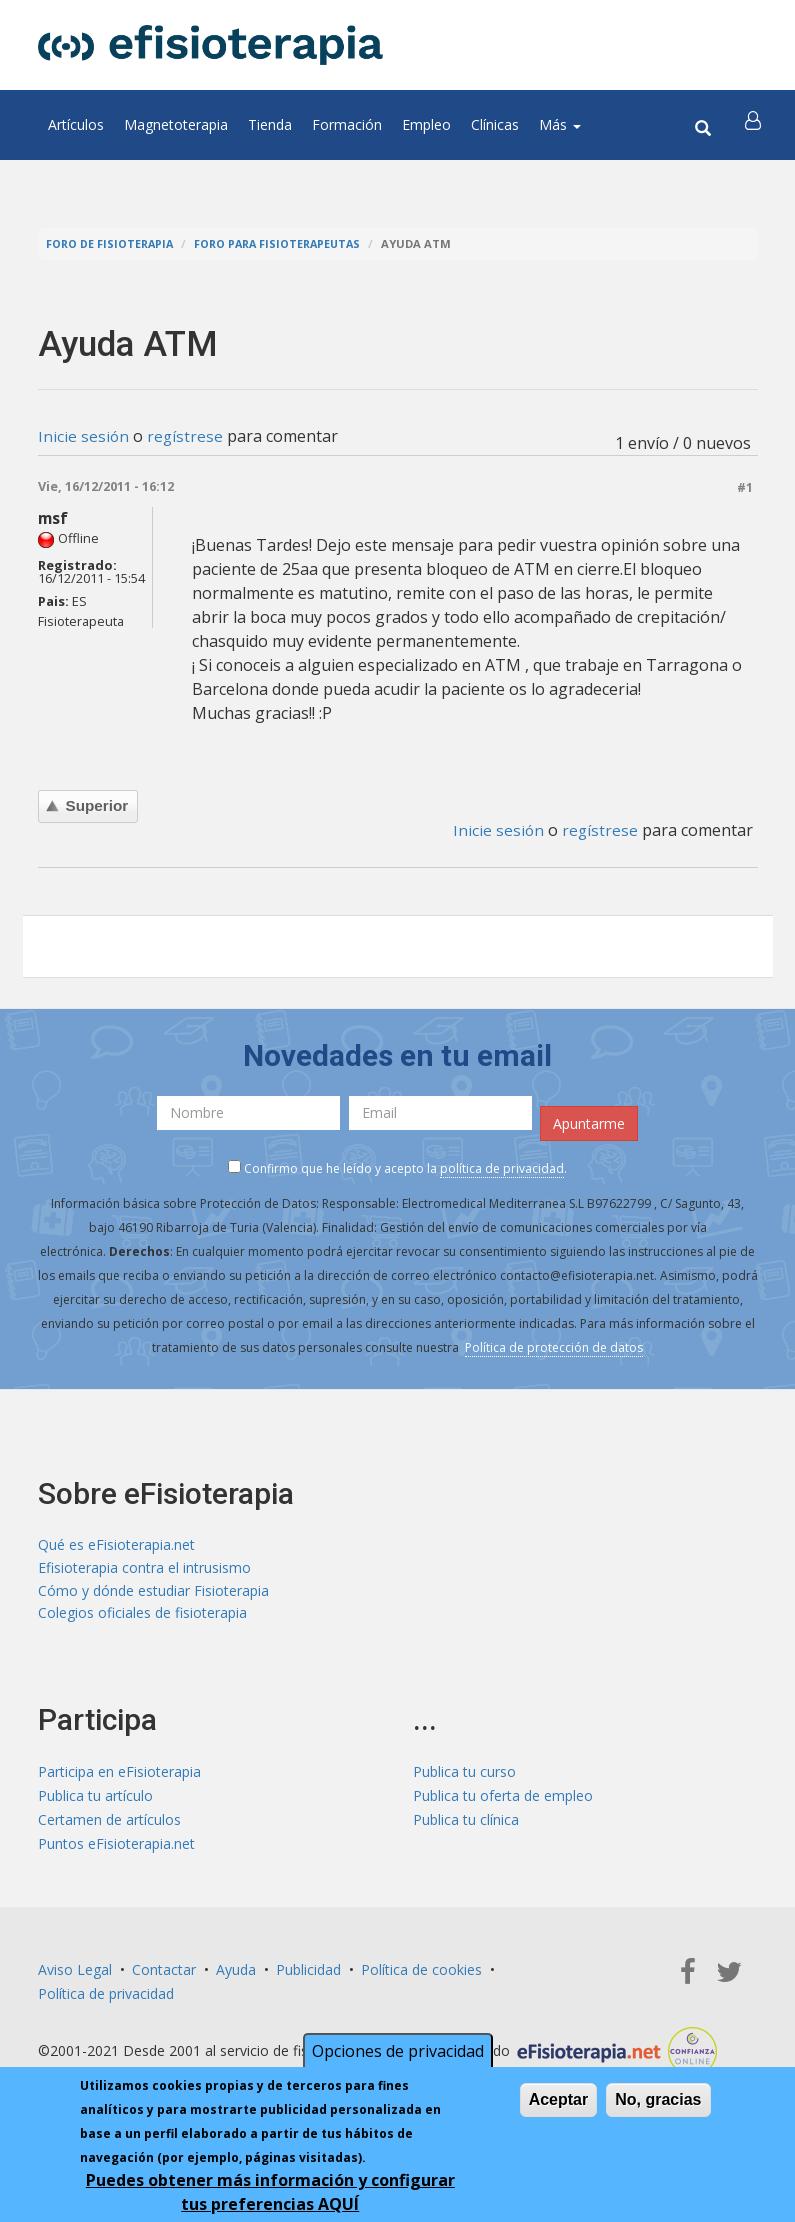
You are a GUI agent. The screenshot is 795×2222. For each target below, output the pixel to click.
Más (560, 124)
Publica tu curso (464, 1774)
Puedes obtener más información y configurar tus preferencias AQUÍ (270, 2192)
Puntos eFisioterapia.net (116, 1846)
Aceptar (559, 2099)
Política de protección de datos (554, 1347)
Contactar (164, 1972)
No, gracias (658, 2099)
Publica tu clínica (466, 1822)
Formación (347, 124)
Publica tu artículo (95, 1798)
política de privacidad (502, 1168)
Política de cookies (421, 1972)
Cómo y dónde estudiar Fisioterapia (153, 1592)
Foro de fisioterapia (111, 243)
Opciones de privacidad (398, 2051)
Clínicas (495, 124)
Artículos (76, 124)
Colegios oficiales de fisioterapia (142, 1616)
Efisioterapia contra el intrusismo (144, 1568)
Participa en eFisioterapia (119, 1774)
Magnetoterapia (176, 124)
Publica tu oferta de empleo (503, 1798)
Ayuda (236, 1972)
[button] (755, 125)
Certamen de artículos (109, 1822)
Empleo (426, 124)
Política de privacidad (106, 1996)
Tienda (270, 124)
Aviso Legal (75, 1972)
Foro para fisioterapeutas (285, 243)
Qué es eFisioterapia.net (116, 1544)
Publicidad (308, 1972)
